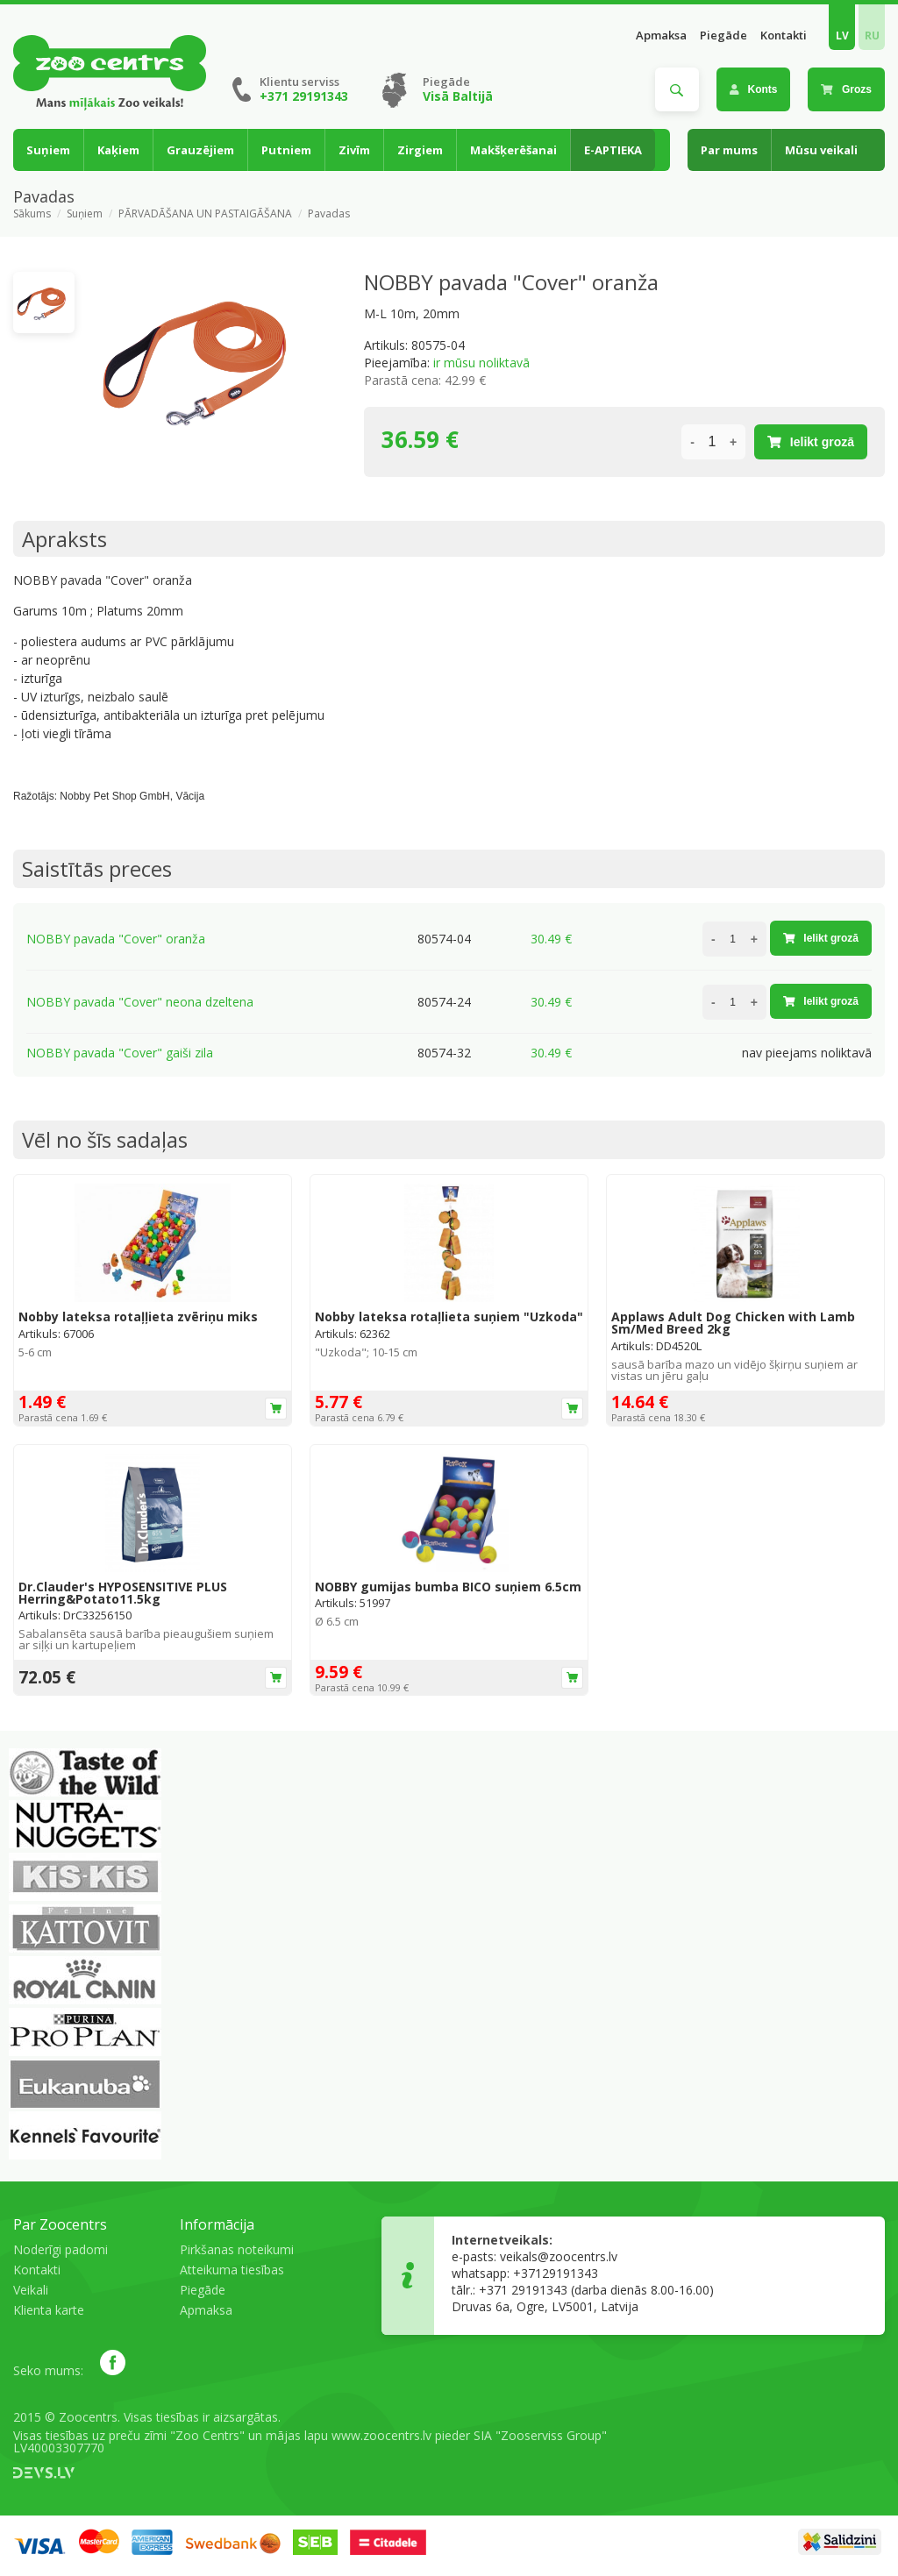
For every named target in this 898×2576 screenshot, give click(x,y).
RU (872, 35)
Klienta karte (48, 2310)
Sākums (32, 214)
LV (842, 35)
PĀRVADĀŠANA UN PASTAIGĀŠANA (205, 214)
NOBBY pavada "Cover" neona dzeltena (139, 1001)
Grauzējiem (200, 150)
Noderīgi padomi (60, 2249)
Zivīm (354, 150)
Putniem (286, 150)
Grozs (846, 89)
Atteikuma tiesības (232, 2269)
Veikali (30, 2289)
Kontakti (783, 35)
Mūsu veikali (821, 150)
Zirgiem (420, 150)
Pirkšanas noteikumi (237, 2249)
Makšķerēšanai (513, 150)
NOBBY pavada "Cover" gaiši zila (119, 1052)
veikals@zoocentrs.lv (558, 2256)
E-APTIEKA (613, 150)
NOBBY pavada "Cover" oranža (115, 938)
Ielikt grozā (810, 442)
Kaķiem (118, 150)
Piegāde (723, 35)
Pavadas (329, 214)
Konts (754, 89)
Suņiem (48, 150)
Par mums (729, 150)
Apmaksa (661, 35)
